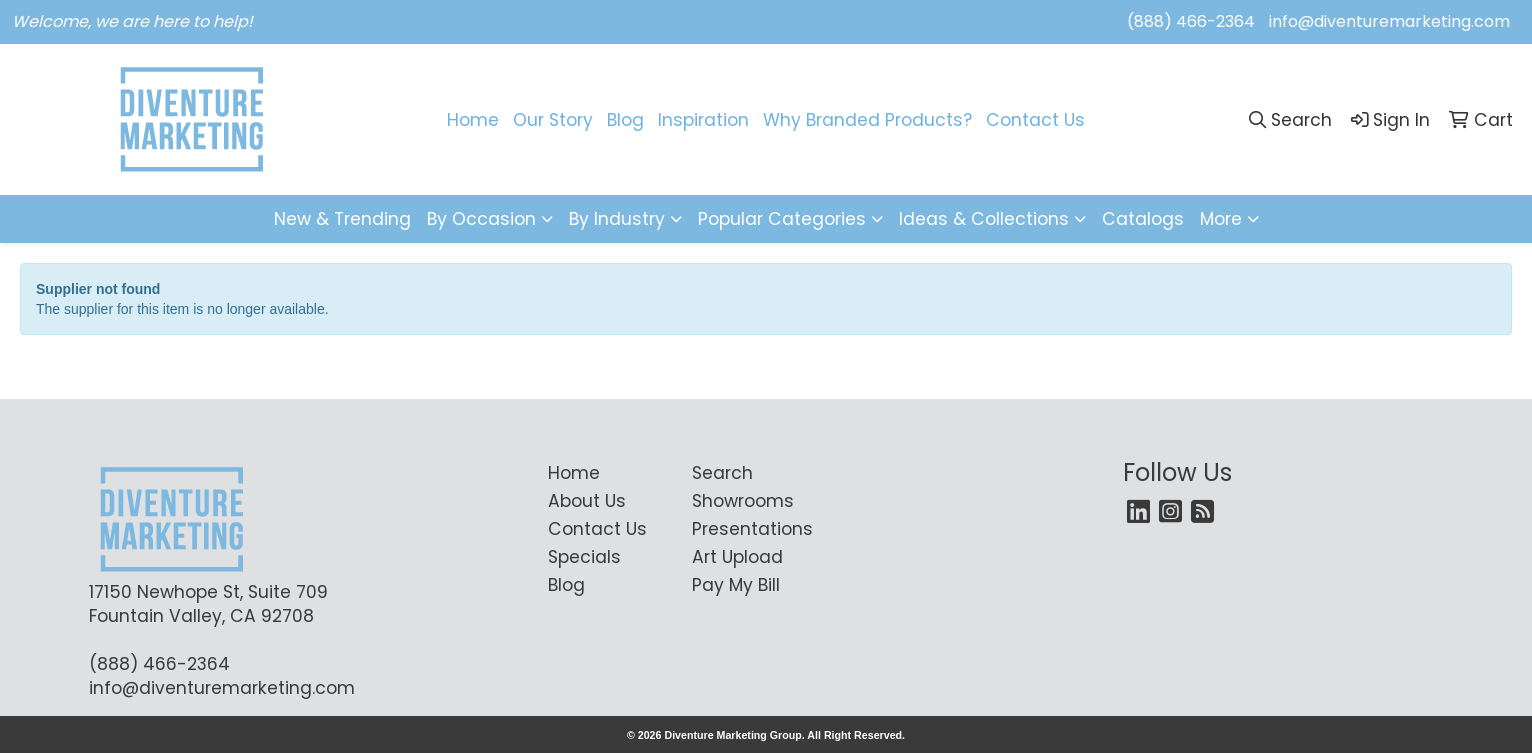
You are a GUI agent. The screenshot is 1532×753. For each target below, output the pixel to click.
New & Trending (342, 219)
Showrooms (743, 501)
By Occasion (481, 219)
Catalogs (1143, 219)
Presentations (752, 529)
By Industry (617, 219)
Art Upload (737, 557)
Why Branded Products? (867, 120)
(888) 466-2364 (1191, 21)
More (1221, 219)
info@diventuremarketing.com (1389, 21)
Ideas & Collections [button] (984, 219)
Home (473, 120)
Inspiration (703, 120)
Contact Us (1035, 120)
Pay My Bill (736, 585)
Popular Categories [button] (782, 219)
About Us (587, 501)
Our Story (553, 120)
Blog (625, 120)
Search (722, 473)
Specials (584, 557)
